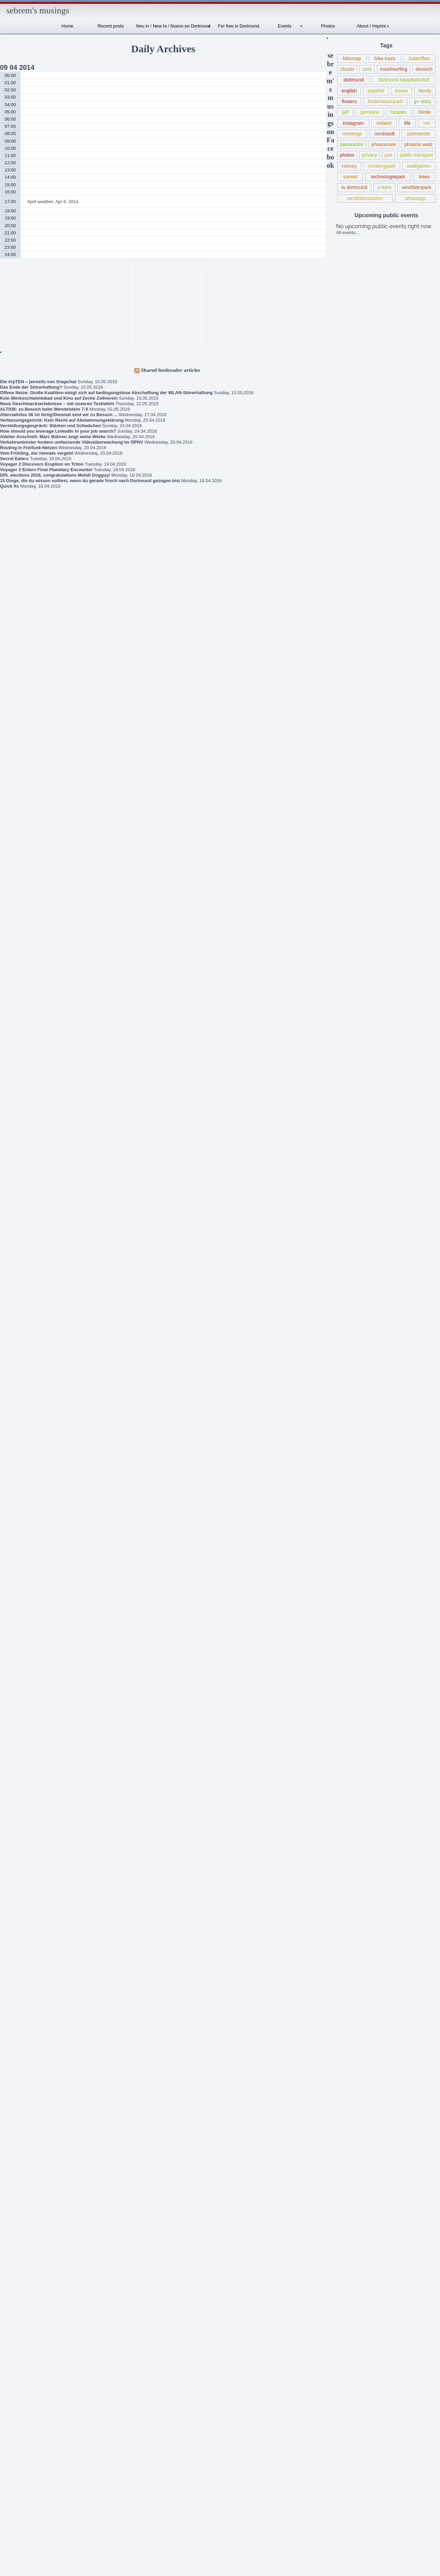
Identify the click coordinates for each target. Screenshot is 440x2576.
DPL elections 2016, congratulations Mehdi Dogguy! (55, 475)
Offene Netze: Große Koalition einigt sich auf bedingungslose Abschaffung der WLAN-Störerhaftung (106, 392)
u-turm (384, 187)
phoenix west (418, 144)
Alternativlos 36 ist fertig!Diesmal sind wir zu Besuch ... (59, 414)
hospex (398, 112)
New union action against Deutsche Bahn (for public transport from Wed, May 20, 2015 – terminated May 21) (31, 1413)
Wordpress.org (16, 2554)
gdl (345, 112)
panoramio (351, 144)
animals (19, 1948)
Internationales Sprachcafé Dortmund (27, 1554)
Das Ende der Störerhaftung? (31, 387)
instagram (353, 123)
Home (68, 26)
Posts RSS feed (18, 2531)
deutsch (424, 69)
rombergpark (382, 166)
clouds (347, 69)
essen (401, 90)
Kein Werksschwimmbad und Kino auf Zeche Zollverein (59, 398)
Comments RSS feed (23, 2542)
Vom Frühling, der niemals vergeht (36, 453)
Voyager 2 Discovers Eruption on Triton (42, 464)
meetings (352, 133)
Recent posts (111, 26)
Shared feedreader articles (170, 370)
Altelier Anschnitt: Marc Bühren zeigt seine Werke (53, 436)
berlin (17, 1960)
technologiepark (388, 176)
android (19, 1937)
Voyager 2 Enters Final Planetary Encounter (46, 469)
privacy (369, 155)
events (18, 2155)
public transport (416, 155)
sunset (350, 176)
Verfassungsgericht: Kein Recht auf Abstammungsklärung (62, 420)
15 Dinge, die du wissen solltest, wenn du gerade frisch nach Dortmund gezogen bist (90, 480)
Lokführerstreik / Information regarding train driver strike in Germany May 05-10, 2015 (30, 1473)
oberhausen (23, 2328)
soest (17, 2454)
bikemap (352, 58)
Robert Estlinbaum (38, 1512)
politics (18, 2397)
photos (347, 155)
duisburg (20, 2086)
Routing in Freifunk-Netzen (28, 447)
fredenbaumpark (385, 101)
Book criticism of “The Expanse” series (25, 1364)
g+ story (422, 101)
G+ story (20, 2190)
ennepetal (21, 2121)
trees (424, 176)
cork (367, 69)
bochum (20, 1994)
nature (18, 2305)
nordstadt (385, 133)
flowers (349, 101)
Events (285, 26)
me (427, 123)
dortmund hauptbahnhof (403, 79)
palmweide (418, 133)
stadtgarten (419, 166)
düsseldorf (22, 2098)
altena (18, 1925)
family (425, 90)
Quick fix (9, 486)
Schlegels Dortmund (32, 1615)
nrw (15, 2316)
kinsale (18, 2247)
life (407, 123)
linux (16, 2270)
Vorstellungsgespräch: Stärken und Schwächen (50, 425)
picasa (18, 2374)
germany (369, 112)
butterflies (419, 58)
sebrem (27, 1570)
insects (18, 2213)
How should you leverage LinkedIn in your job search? (58, 431)
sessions (20, 2443)
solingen (20, 2477)
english (348, 90)
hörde (424, 112)
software (20, 2466)
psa (389, 155)
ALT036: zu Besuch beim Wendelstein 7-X (44, 409)
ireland (384, 123)
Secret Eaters (14, 458)
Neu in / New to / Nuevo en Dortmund (173, 26)
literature (20, 2282)
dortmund (353, 79)
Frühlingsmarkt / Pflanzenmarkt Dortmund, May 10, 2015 (29, 1444)
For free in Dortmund (238, 26)
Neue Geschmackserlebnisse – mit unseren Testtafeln (57, 403)
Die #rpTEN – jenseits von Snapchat (38, 381)
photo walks (23, 2351)
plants (18, 2385)
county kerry (24, 2040)
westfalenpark (416, 187)
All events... (347, 232)
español (375, 90)
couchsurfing (393, 69)
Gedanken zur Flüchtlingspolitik (20, 1384)
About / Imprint (371, 26)
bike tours (385, 58)
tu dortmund (354, 187)
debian (18, 2052)
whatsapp (415, 198)
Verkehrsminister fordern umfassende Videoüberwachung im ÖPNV (71, 442)
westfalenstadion (365, 198)
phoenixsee (383, 144)
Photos (328, 26)
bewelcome (23, 1971)
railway (349, 166)
